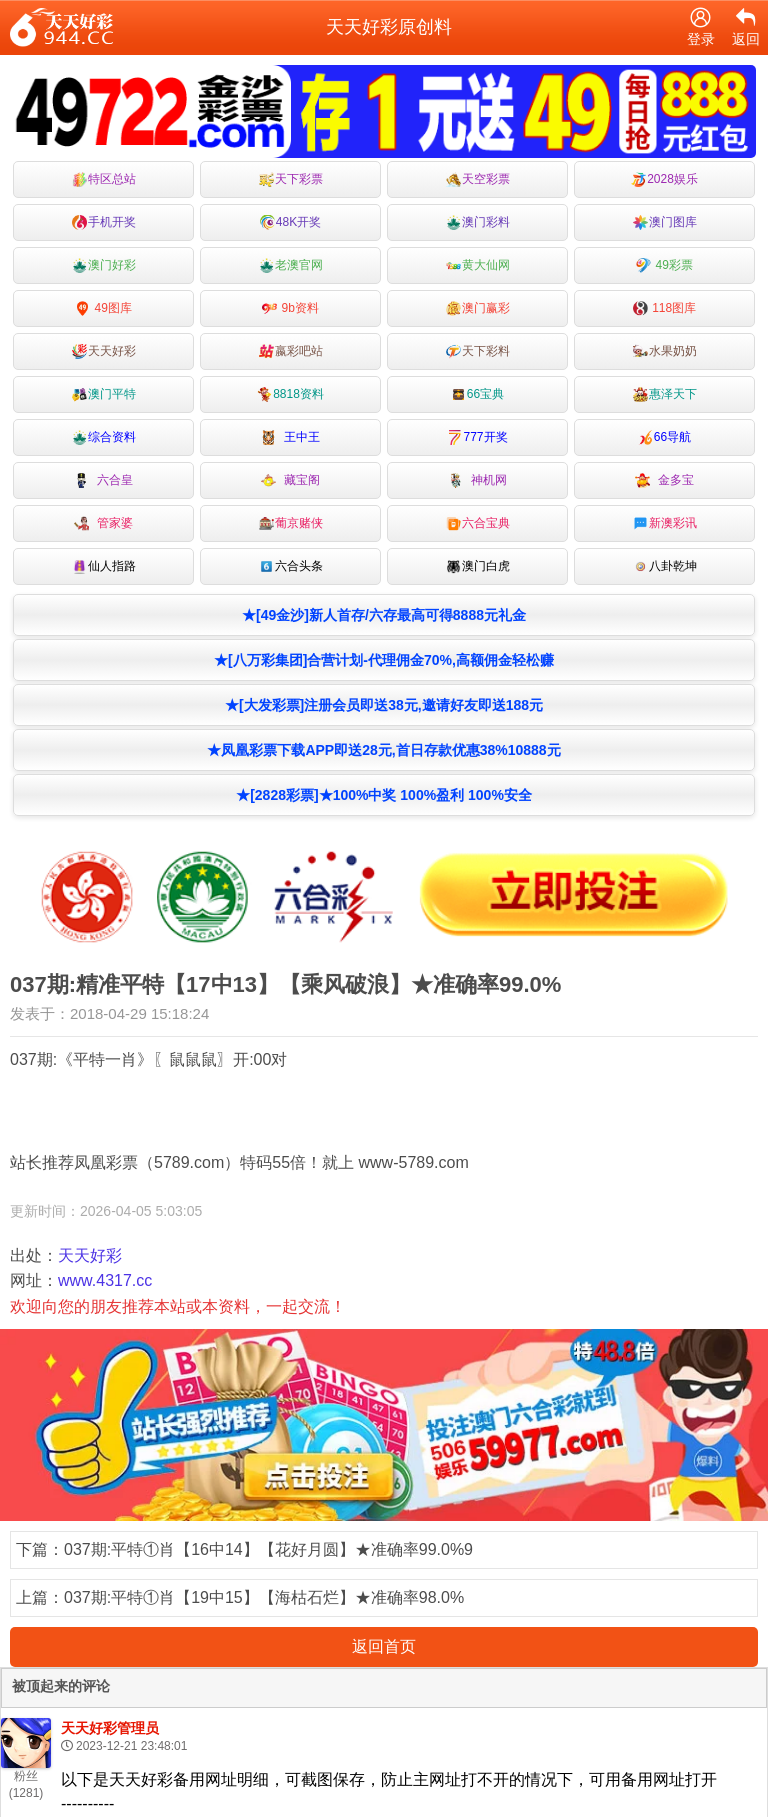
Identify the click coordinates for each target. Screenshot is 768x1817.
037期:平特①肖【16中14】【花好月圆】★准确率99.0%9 (268, 1549)
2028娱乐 (664, 179)
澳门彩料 (478, 222)
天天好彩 (104, 351)
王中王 (290, 437)
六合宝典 (478, 523)
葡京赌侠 (291, 523)
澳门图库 (665, 222)
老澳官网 (291, 265)
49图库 (103, 308)
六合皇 (103, 480)
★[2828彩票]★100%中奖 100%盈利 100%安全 (384, 795)
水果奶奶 (665, 351)
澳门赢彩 (478, 308)
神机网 (477, 480)
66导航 (664, 437)
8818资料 (290, 394)
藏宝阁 (290, 480)
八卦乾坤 (665, 566)
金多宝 (664, 480)
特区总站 (104, 179)
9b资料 (290, 308)
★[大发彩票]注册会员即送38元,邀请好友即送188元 (384, 705)
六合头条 (291, 566)
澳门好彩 (104, 265)
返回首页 (384, 1646)
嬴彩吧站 (291, 351)
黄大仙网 (478, 265)
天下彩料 (478, 351)
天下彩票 (291, 179)
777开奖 (477, 437)
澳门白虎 (478, 566)
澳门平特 (104, 394)
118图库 (664, 308)
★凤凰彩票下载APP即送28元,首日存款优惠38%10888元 (383, 750)
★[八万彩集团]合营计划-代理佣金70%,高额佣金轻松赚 (384, 660)
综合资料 (104, 437)
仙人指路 (104, 566)
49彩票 (664, 265)
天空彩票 (478, 179)
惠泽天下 (665, 394)
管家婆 (103, 523)
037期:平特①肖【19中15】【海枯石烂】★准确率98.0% (264, 1597)
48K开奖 (290, 222)
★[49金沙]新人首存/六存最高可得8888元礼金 (384, 615)
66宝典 (477, 394)
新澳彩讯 (665, 523)
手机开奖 (104, 222)
